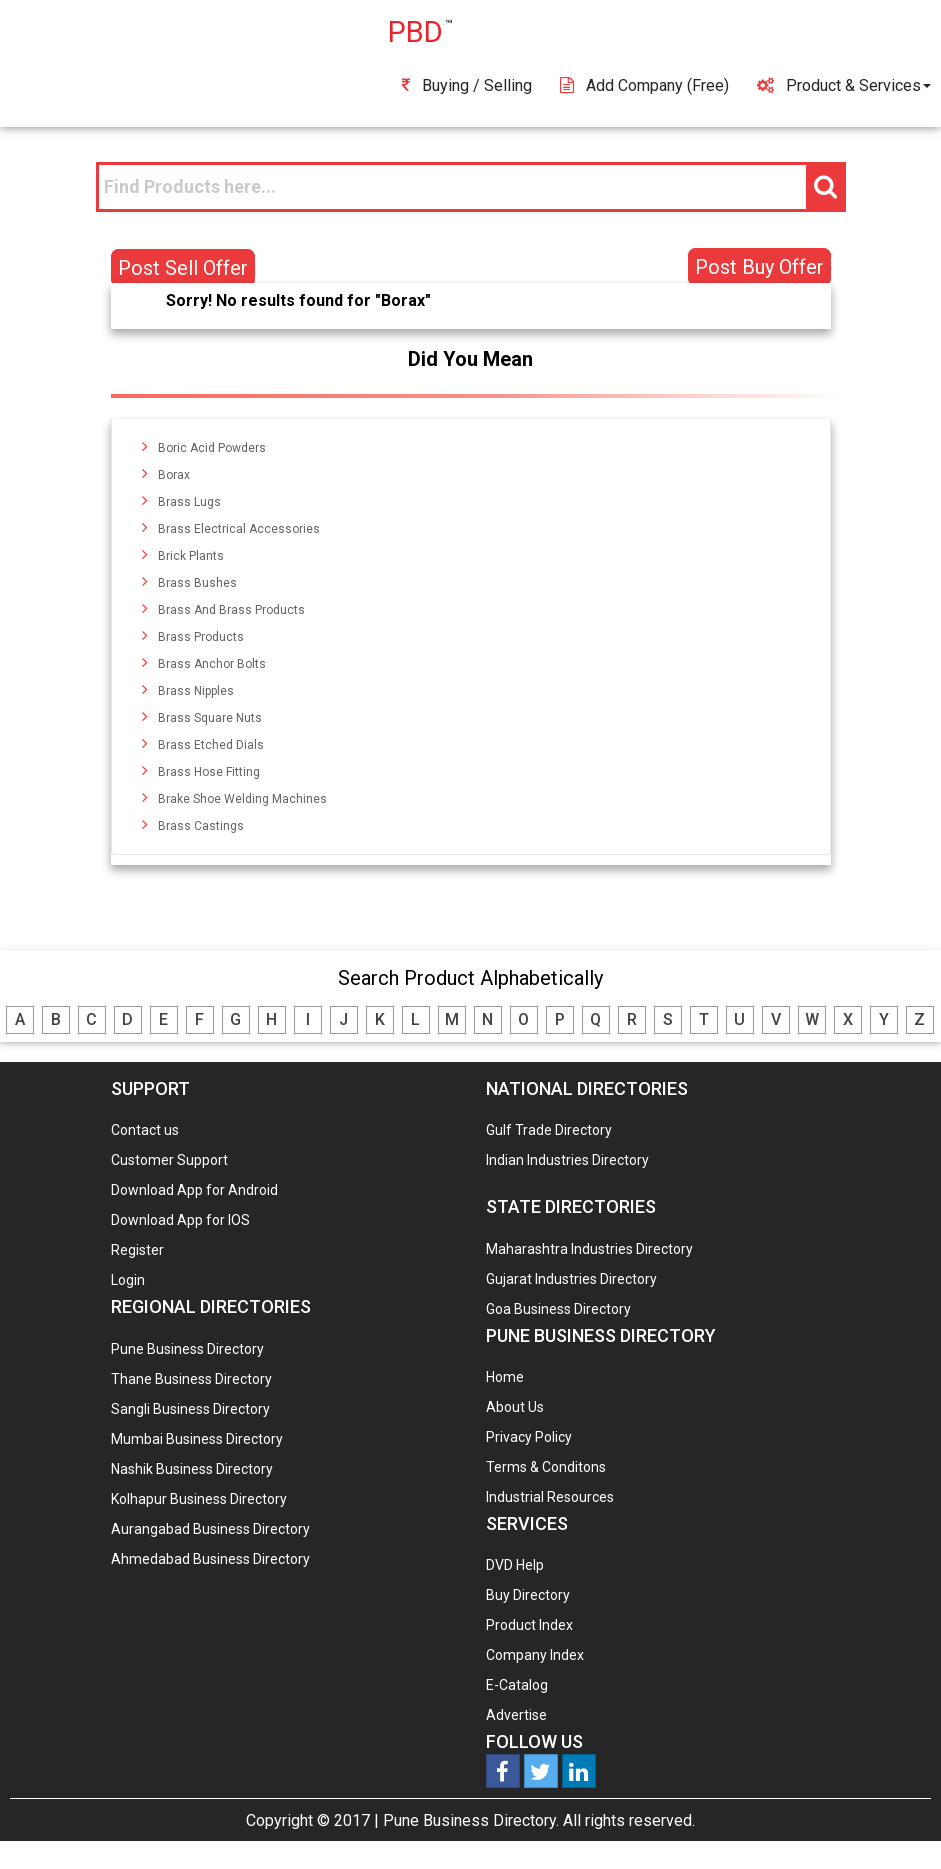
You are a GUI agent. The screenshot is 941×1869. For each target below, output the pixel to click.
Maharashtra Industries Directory (589, 1249)
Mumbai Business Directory (197, 1439)
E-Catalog (517, 1685)
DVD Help (515, 1565)
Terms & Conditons (546, 1467)
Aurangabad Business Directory (210, 1529)
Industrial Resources (550, 1497)
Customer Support (169, 1160)
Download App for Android (194, 1190)
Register (137, 1250)
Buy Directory (528, 1595)
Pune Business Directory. (471, 1820)
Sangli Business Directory (190, 1409)
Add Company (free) (644, 85)
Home (505, 1377)
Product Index (529, 1625)
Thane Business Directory (191, 1379)
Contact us (145, 1130)
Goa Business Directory (558, 1309)
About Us (515, 1407)
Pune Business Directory (187, 1349)
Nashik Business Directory (192, 1469)
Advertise (516, 1715)
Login (128, 1280)
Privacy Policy (529, 1437)
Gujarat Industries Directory (571, 1279)
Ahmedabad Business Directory (210, 1559)
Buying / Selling (467, 85)
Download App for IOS (180, 1220)
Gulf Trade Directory (549, 1130)
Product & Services (844, 85)
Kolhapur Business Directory (199, 1499)
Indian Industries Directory (567, 1160)
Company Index (535, 1655)
